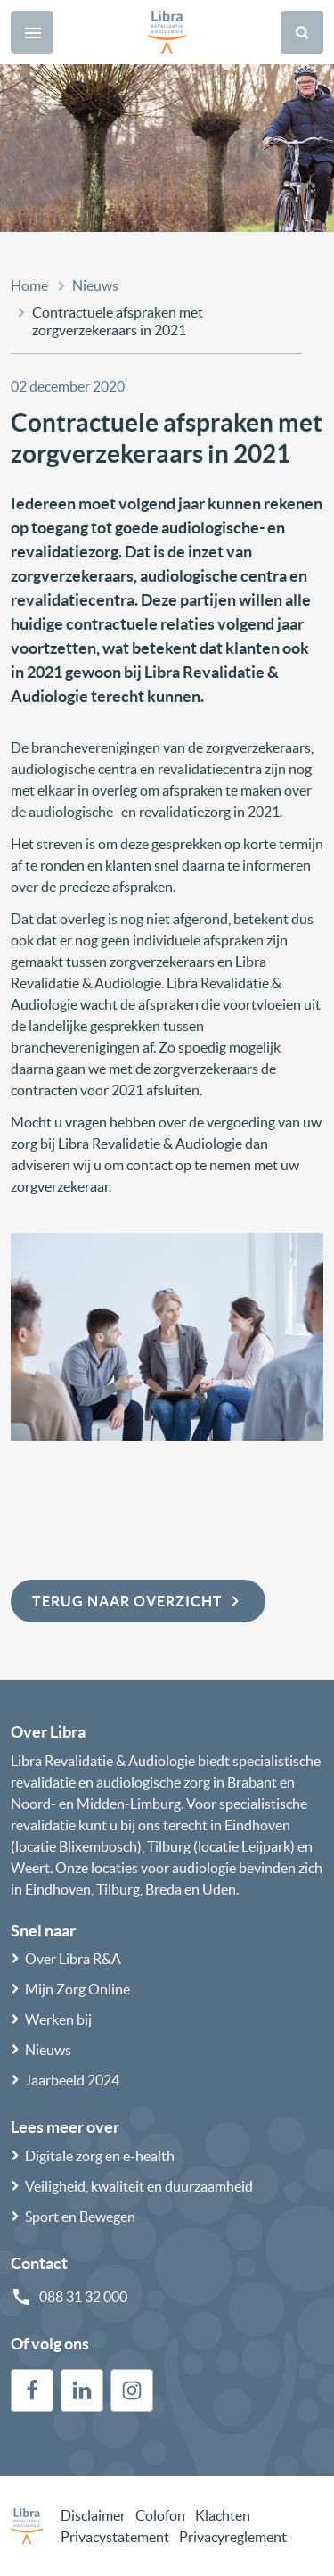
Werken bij (58, 2019)
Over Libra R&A (73, 1959)
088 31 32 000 (83, 2297)
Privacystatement (115, 2537)
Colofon (160, 2515)
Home (29, 285)
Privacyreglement (233, 2537)
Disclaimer (93, 2515)
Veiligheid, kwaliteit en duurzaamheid (139, 2186)
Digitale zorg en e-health (100, 2156)
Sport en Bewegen (80, 2217)
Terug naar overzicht (138, 1601)
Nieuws (95, 285)
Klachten (222, 2515)
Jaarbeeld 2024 (72, 2080)
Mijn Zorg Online (77, 1989)
